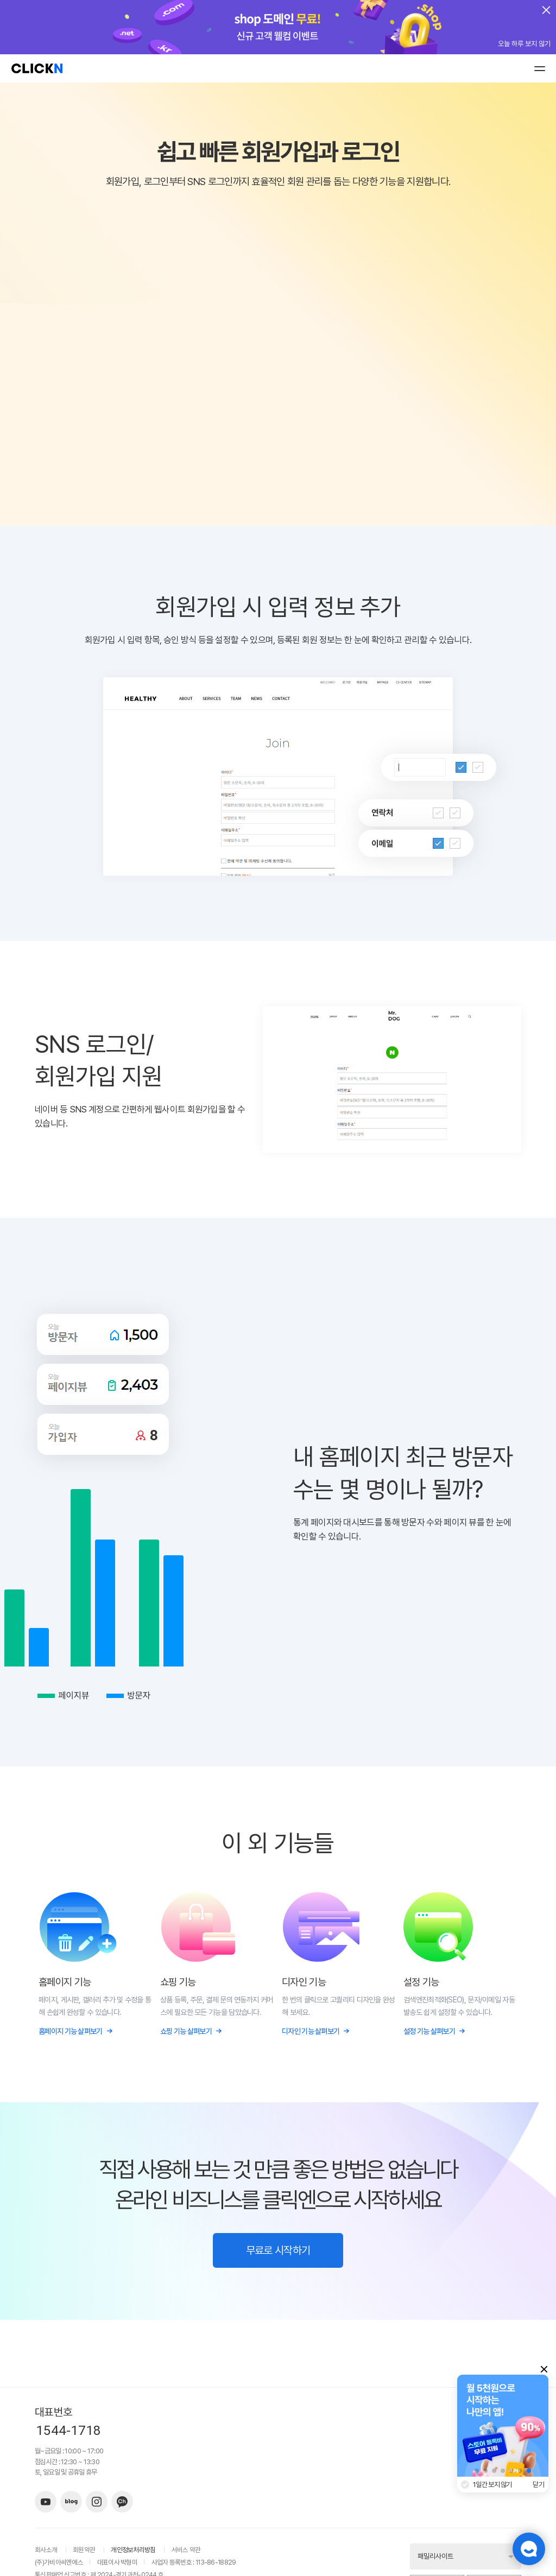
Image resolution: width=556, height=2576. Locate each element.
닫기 (539, 2484)
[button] (477, 2471)
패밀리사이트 (435, 2556)
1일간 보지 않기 (492, 2484)
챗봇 (529, 2549)
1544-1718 (68, 2430)
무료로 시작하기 (278, 2250)
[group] (502, 2426)
